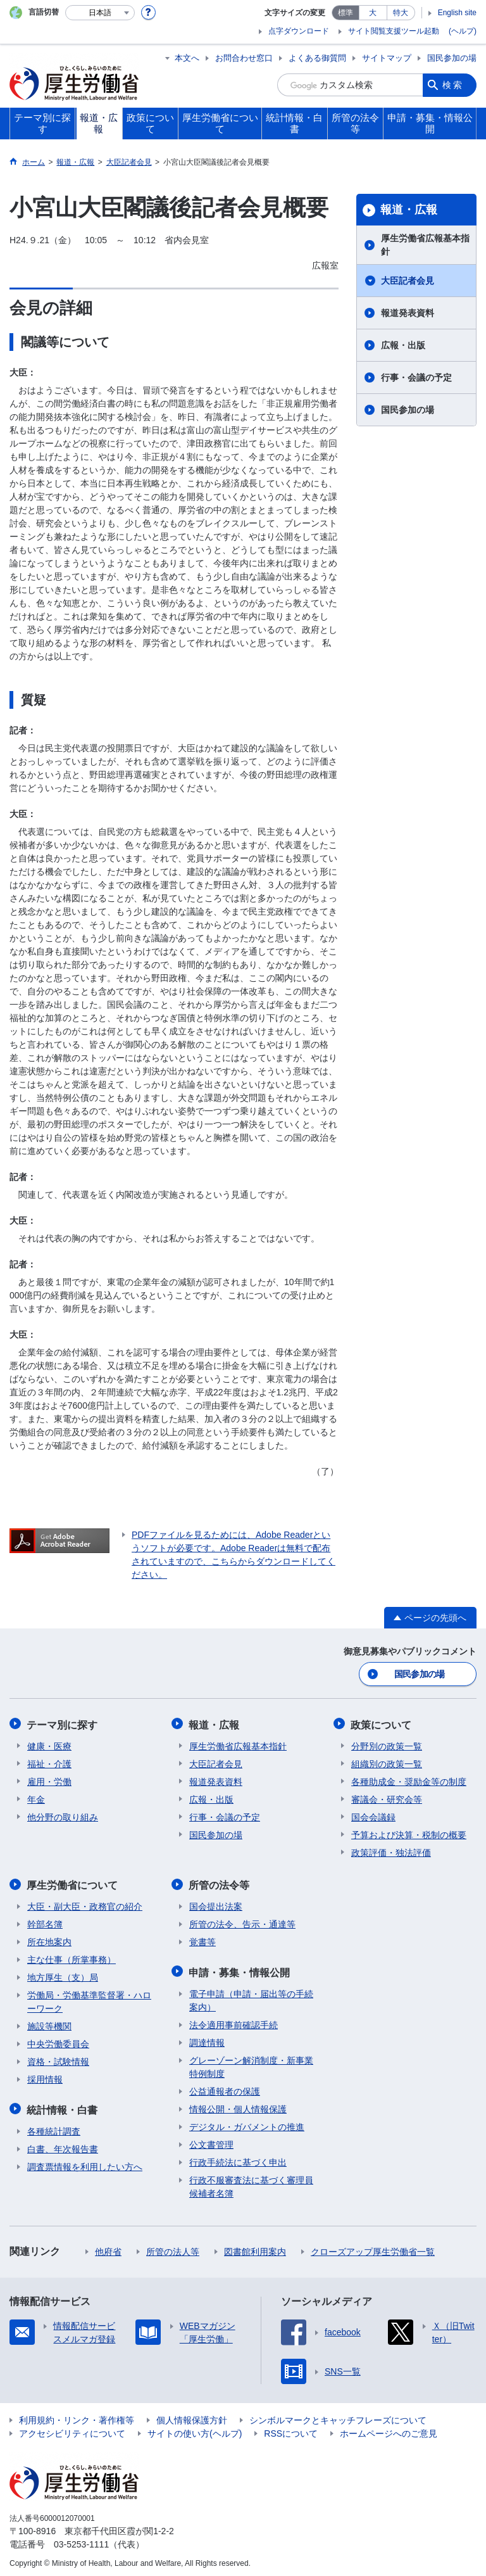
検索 (453, 85)
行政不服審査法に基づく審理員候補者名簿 (251, 2183)
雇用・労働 (49, 1780)
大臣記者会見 (407, 281)
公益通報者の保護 (224, 2088)
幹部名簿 (45, 1922)
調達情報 (207, 2039)
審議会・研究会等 (386, 1797)
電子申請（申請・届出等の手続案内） (251, 1996)
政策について (381, 1723)
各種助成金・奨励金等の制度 (408, 1780)
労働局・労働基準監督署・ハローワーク (89, 1999)
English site (457, 12)
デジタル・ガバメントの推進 (246, 2123)
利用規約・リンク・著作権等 (76, 2416)
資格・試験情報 (58, 2059)
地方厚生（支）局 (62, 1975)
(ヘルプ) (463, 31)
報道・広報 (408, 209)
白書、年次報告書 (62, 2145)
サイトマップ (386, 58)
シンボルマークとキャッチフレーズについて (338, 2416)
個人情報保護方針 (191, 2416)
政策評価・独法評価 (391, 1851)
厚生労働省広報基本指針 (425, 245)
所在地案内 (49, 1939)
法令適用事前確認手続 (233, 2021)
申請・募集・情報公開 (239, 1969)
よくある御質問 (317, 58)
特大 (400, 12)
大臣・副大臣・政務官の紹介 (84, 1904)
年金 (36, 1797)
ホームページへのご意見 (388, 2430)
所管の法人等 (172, 2248)
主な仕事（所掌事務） (71, 1957)
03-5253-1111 (81, 2540)
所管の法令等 (219, 1882)
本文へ (187, 58)
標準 (345, 12)
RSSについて (291, 2430)
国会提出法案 (215, 1904)
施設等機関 (49, 2024)
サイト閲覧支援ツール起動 (393, 31)
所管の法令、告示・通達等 (242, 1922)
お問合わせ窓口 (244, 58)
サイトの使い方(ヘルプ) (194, 2430)
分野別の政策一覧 (386, 1744)
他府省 (108, 2248)
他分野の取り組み (62, 1815)
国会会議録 (373, 1815)
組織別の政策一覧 (386, 1762)
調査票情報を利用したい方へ (84, 2163)
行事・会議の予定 (416, 377)
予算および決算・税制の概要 (408, 1833)
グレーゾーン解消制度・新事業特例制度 (251, 2063)
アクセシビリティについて (72, 2430)
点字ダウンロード (298, 31)
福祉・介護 (49, 1762)
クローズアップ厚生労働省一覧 (373, 2248)
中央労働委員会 (58, 2041)
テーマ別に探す (62, 1723)
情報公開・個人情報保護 (238, 2105)
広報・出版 (403, 345)
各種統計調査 (53, 2127)
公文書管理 (211, 2141)
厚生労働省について (72, 1882)
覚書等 (202, 1939)
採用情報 (45, 2077)
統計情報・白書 (62, 2106)
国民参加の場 (452, 58)
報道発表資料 (407, 313)
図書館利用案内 (255, 2248)
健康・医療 (49, 1744)
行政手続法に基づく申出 (238, 2159)
